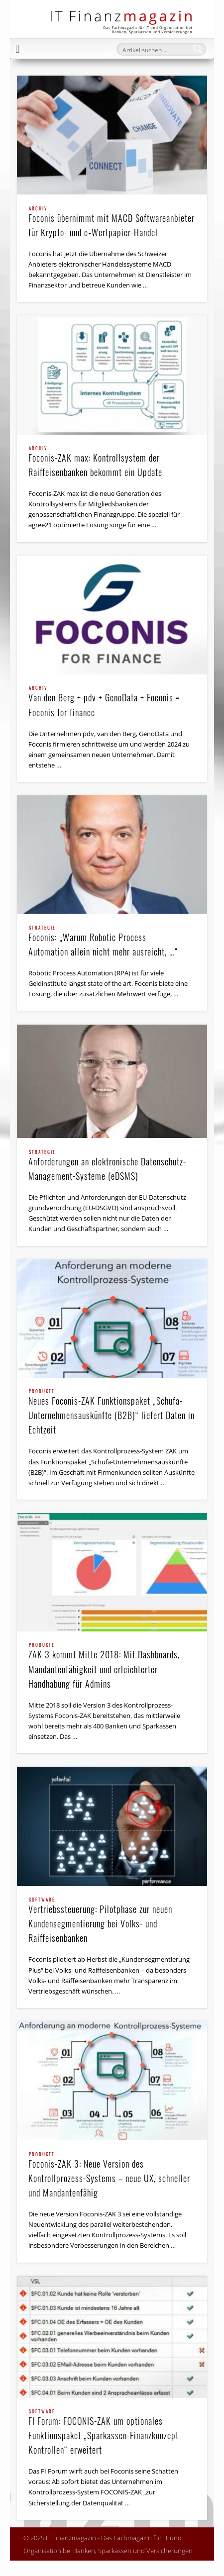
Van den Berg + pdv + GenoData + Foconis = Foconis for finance (111, 702)
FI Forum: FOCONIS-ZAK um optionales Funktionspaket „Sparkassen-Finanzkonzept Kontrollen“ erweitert (111, 2432)
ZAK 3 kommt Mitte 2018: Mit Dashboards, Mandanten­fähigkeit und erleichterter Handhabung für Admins (111, 1666)
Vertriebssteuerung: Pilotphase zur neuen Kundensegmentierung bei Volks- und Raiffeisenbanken (111, 1921)
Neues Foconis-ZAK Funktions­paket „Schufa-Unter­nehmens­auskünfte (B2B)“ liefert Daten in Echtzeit (111, 1412)
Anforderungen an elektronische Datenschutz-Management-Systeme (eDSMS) (111, 1166)
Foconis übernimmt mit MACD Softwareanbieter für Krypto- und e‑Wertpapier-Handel (111, 222)
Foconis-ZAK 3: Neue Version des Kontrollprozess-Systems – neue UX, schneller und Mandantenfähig (111, 2175)
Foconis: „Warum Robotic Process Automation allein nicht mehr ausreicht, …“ (111, 942)
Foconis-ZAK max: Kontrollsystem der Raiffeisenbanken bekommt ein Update (111, 462)
